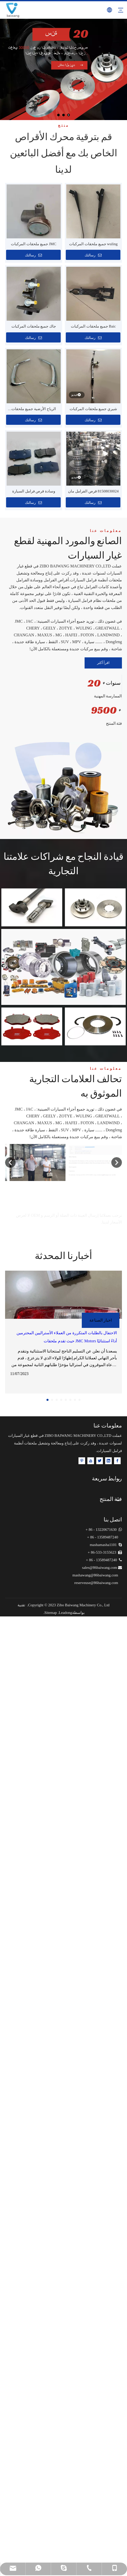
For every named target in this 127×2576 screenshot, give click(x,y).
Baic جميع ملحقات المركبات (93, 326)
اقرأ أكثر (103, 663)
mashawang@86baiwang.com (95, 1575)
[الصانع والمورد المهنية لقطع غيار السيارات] (63, 788)
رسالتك (33, 255)
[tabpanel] (63, 1332)
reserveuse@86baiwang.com (96, 1583)
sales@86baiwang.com (99, 1568)
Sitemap (50, 1613)
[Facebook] (117, 1460)
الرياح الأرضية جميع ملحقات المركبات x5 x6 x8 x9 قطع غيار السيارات (33, 409)
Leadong (65, 1613)
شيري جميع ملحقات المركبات (93, 409)
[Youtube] (90, 1460)
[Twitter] (99, 1460)
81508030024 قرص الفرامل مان (93, 491)
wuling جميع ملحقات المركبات (93, 244)
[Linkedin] (108, 1460)
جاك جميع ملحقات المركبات (33, 326)
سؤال (22, 1239)
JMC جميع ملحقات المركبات (33, 244)
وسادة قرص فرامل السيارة (33, 491)
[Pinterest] (81, 1460)
